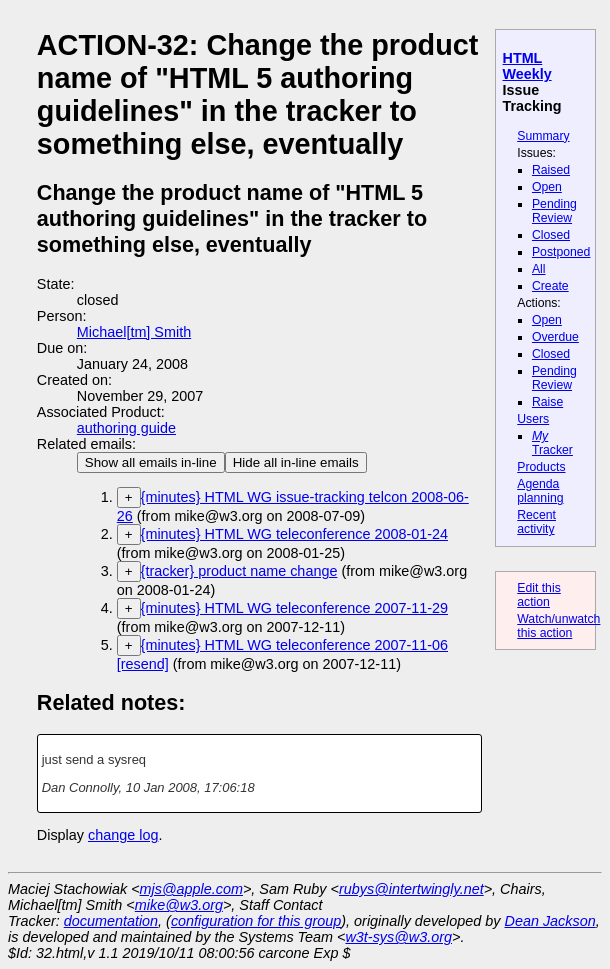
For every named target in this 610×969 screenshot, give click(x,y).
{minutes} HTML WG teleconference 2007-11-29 (294, 608)
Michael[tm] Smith (134, 332)
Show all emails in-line (151, 462)
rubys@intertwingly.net (411, 889)
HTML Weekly (527, 66)
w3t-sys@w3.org (398, 937)
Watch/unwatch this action (558, 626)
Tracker (552, 443)
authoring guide (126, 428)
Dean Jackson (550, 921)
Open (547, 187)
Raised (551, 170)
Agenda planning (540, 491)
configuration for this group (256, 921)
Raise (547, 402)
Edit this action (539, 595)
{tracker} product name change (239, 571)
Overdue (555, 337)
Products (541, 467)
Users (533, 419)
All (539, 269)
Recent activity (536, 522)
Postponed (561, 252)
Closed (551, 235)
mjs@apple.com (191, 889)
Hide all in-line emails (296, 462)
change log (123, 835)
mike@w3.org (179, 905)
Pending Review (554, 211)
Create (550, 286)
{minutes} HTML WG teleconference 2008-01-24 (294, 534)
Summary (543, 136)
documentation (111, 921)
